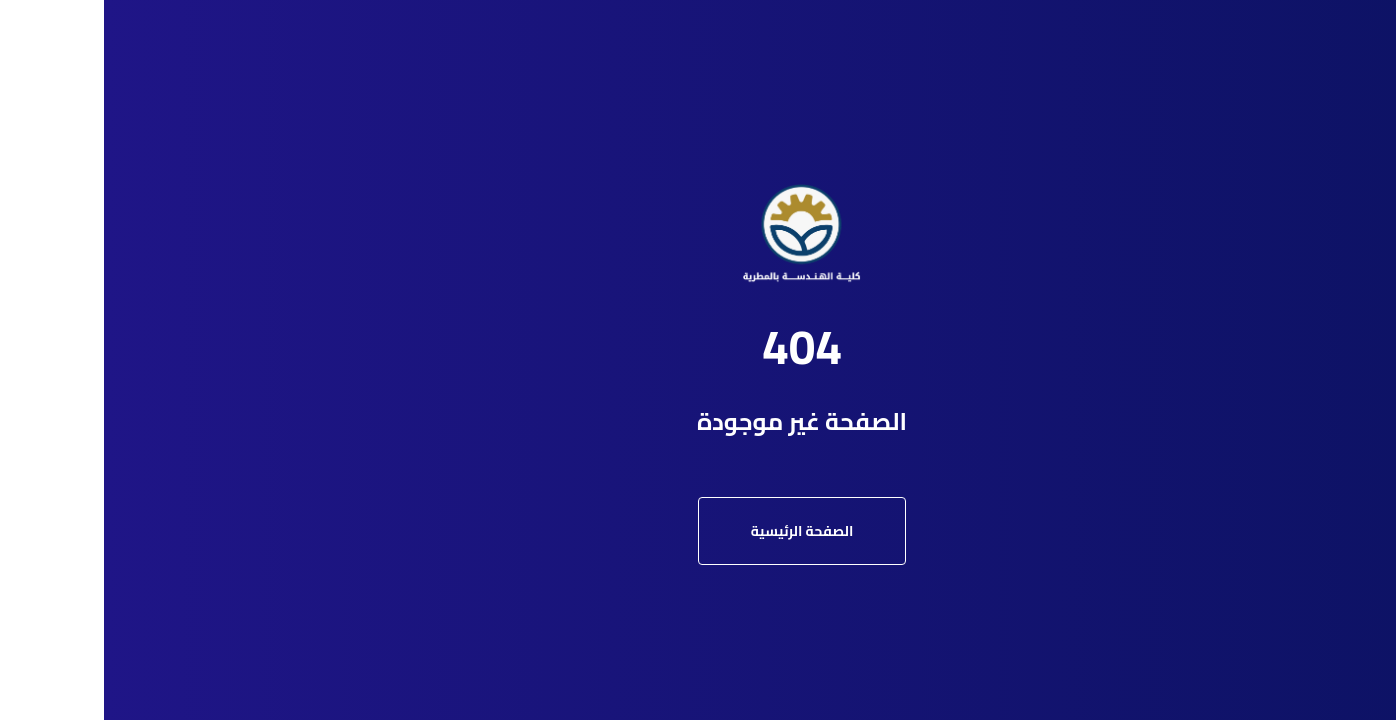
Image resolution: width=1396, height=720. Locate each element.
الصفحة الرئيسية (698, 531)
